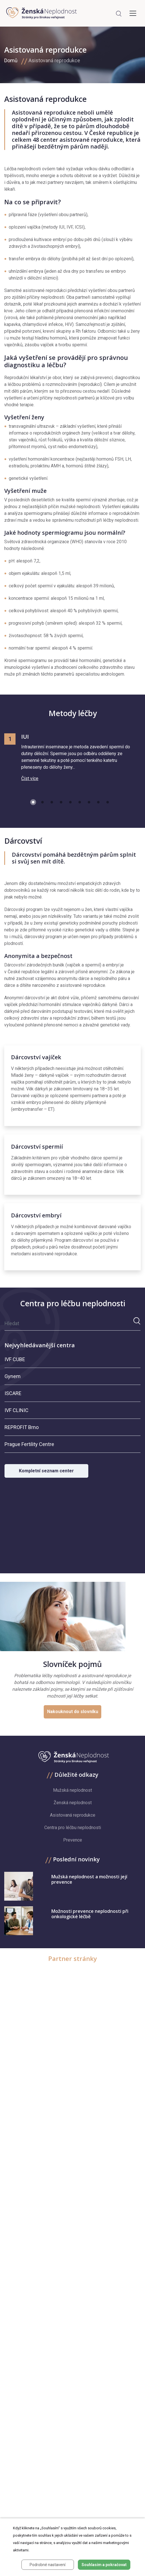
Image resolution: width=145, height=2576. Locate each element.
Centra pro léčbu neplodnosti (72, 1827)
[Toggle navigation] (133, 13)
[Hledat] (69, 1323)
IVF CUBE (15, 1359)
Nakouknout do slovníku (72, 1711)
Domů (10, 60)
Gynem (13, 1376)
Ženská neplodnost (73, 1802)
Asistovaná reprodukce (54, 60)
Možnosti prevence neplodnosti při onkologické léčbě (89, 1914)
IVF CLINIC (16, 1410)
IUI (25, 736)
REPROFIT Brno (22, 1427)
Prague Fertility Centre (29, 1444)
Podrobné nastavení (47, 2564)
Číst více (29, 778)
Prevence (72, 1840)
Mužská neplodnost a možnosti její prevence (89, 1879)
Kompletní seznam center (46, 1470)
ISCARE (13, 1393)
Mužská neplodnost (72, 1790)
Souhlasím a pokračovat (104, 2564)
